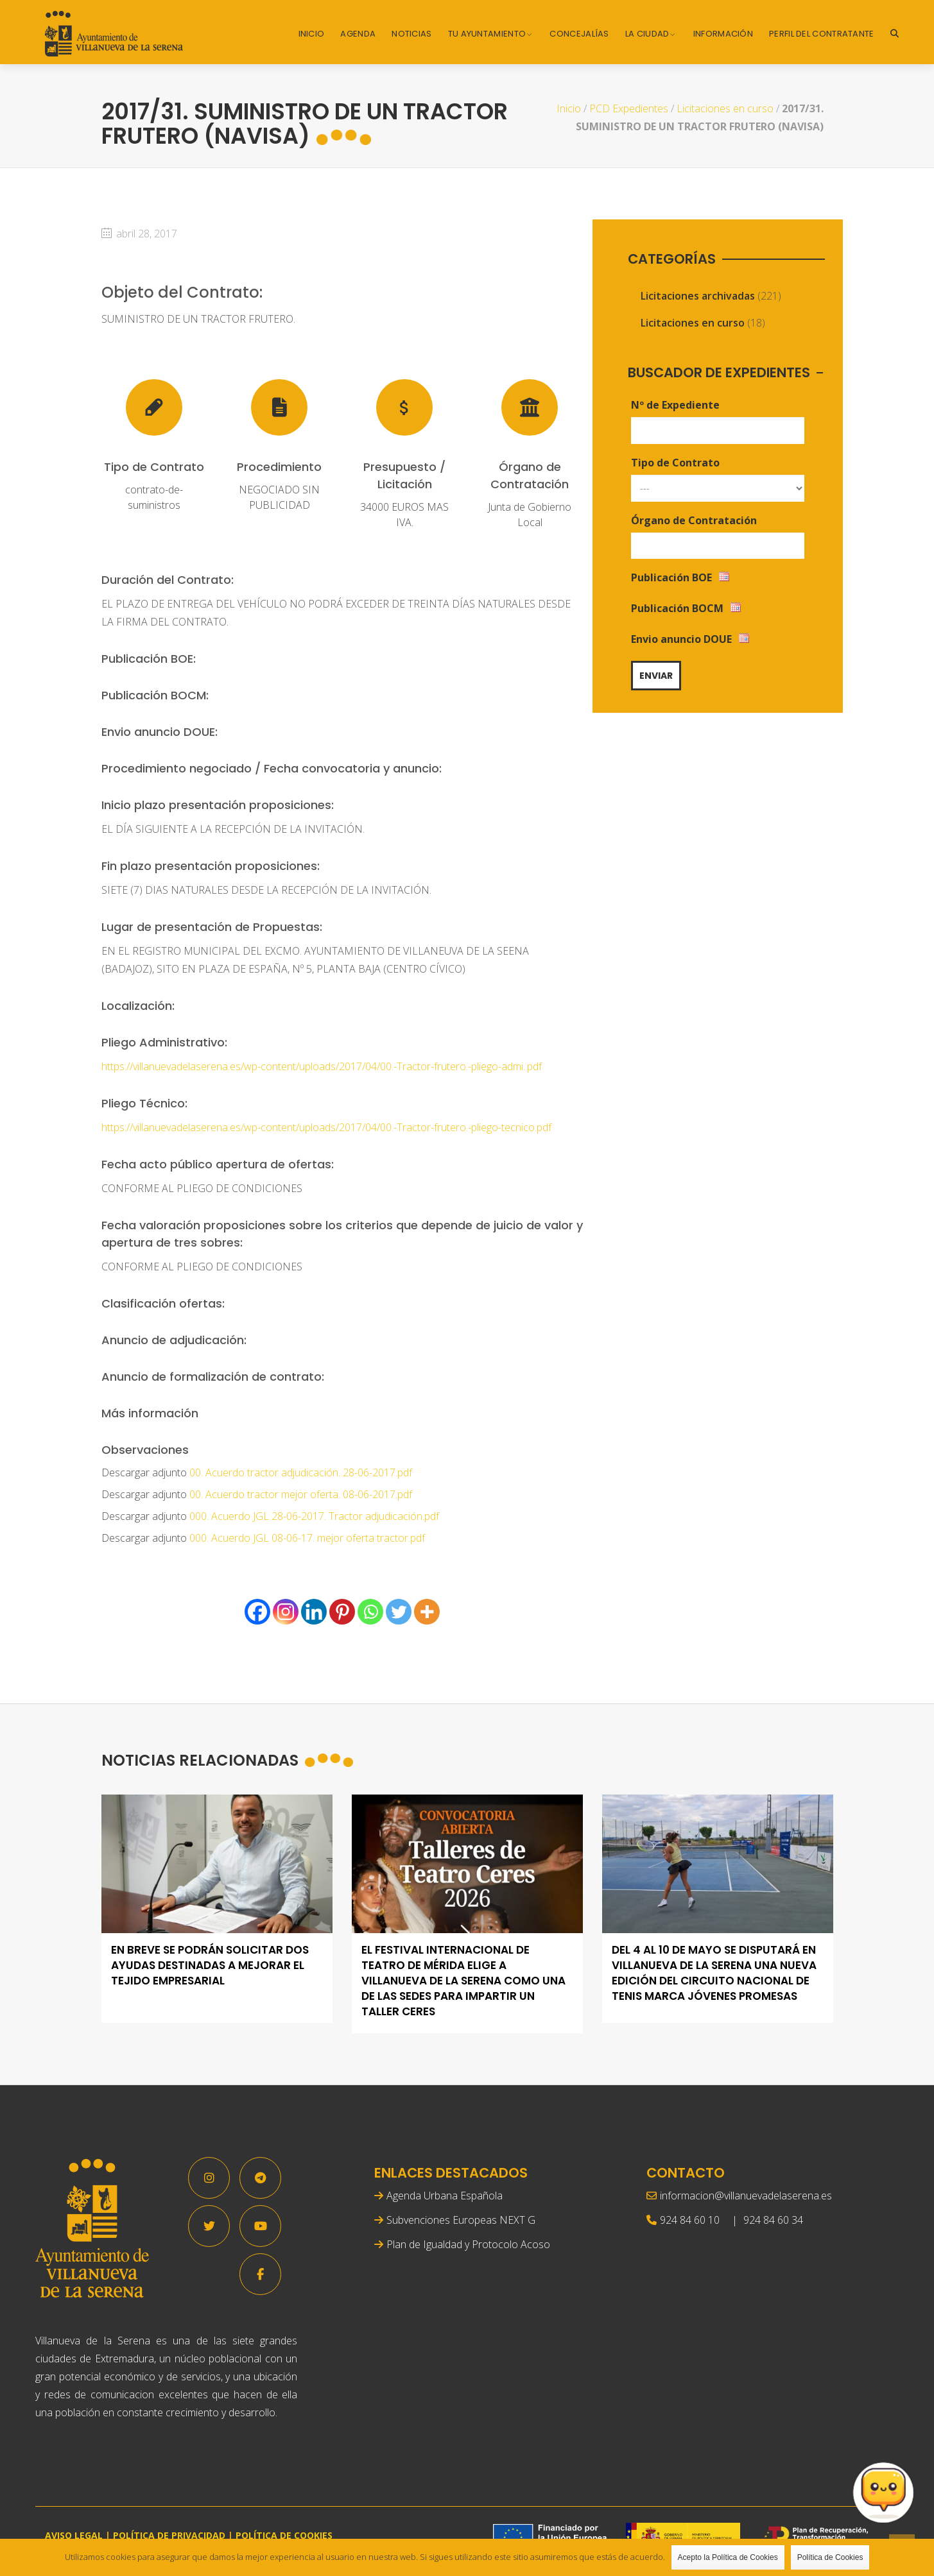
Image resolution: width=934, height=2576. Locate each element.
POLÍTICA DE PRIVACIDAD (169, 2535)
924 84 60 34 (773, 2220)
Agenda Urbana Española (444, 2195)
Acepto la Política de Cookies (728, 2557)
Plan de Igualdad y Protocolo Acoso (468, 2244)
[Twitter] (398, 1612)
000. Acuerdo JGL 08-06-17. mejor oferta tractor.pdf (307, 1538)
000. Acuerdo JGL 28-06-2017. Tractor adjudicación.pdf (314, 1516)
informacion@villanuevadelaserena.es (746, 2195)
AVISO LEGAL (74, 2535)
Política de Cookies (830, 2557)
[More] (427, 1612)
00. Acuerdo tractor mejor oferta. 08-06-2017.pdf (300, 1494)
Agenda (358, 34)
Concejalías (579, 34)
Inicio (311, 34)
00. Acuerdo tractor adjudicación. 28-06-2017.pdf (300, 1472)
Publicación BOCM (677, 608)
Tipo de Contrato (675, 463)
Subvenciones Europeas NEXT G (460, 2220)
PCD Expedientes (628, 108)
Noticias (411, 34)
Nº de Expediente (675, 405)
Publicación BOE (671, 577)
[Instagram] (285, 1612)
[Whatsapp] (370, 1612)
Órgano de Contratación (694, 520)
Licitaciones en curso (725, 108)
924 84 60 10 (690, 2220)
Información (723, 34)
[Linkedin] (314, 1612)
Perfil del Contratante (821, 34)
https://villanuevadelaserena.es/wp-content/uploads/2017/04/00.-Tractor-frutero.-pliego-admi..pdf (321, 1066)
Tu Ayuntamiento (487, 34)
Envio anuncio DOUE (681, 639)
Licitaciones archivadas (698, 296)
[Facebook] (257, 1612)
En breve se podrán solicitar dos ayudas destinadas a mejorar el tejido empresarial (210, 1965)
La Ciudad (647, 34)
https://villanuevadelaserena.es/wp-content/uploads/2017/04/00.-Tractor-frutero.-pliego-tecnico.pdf (326, 1127)
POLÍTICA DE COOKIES (284, 2535)
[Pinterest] (342, 1612)
